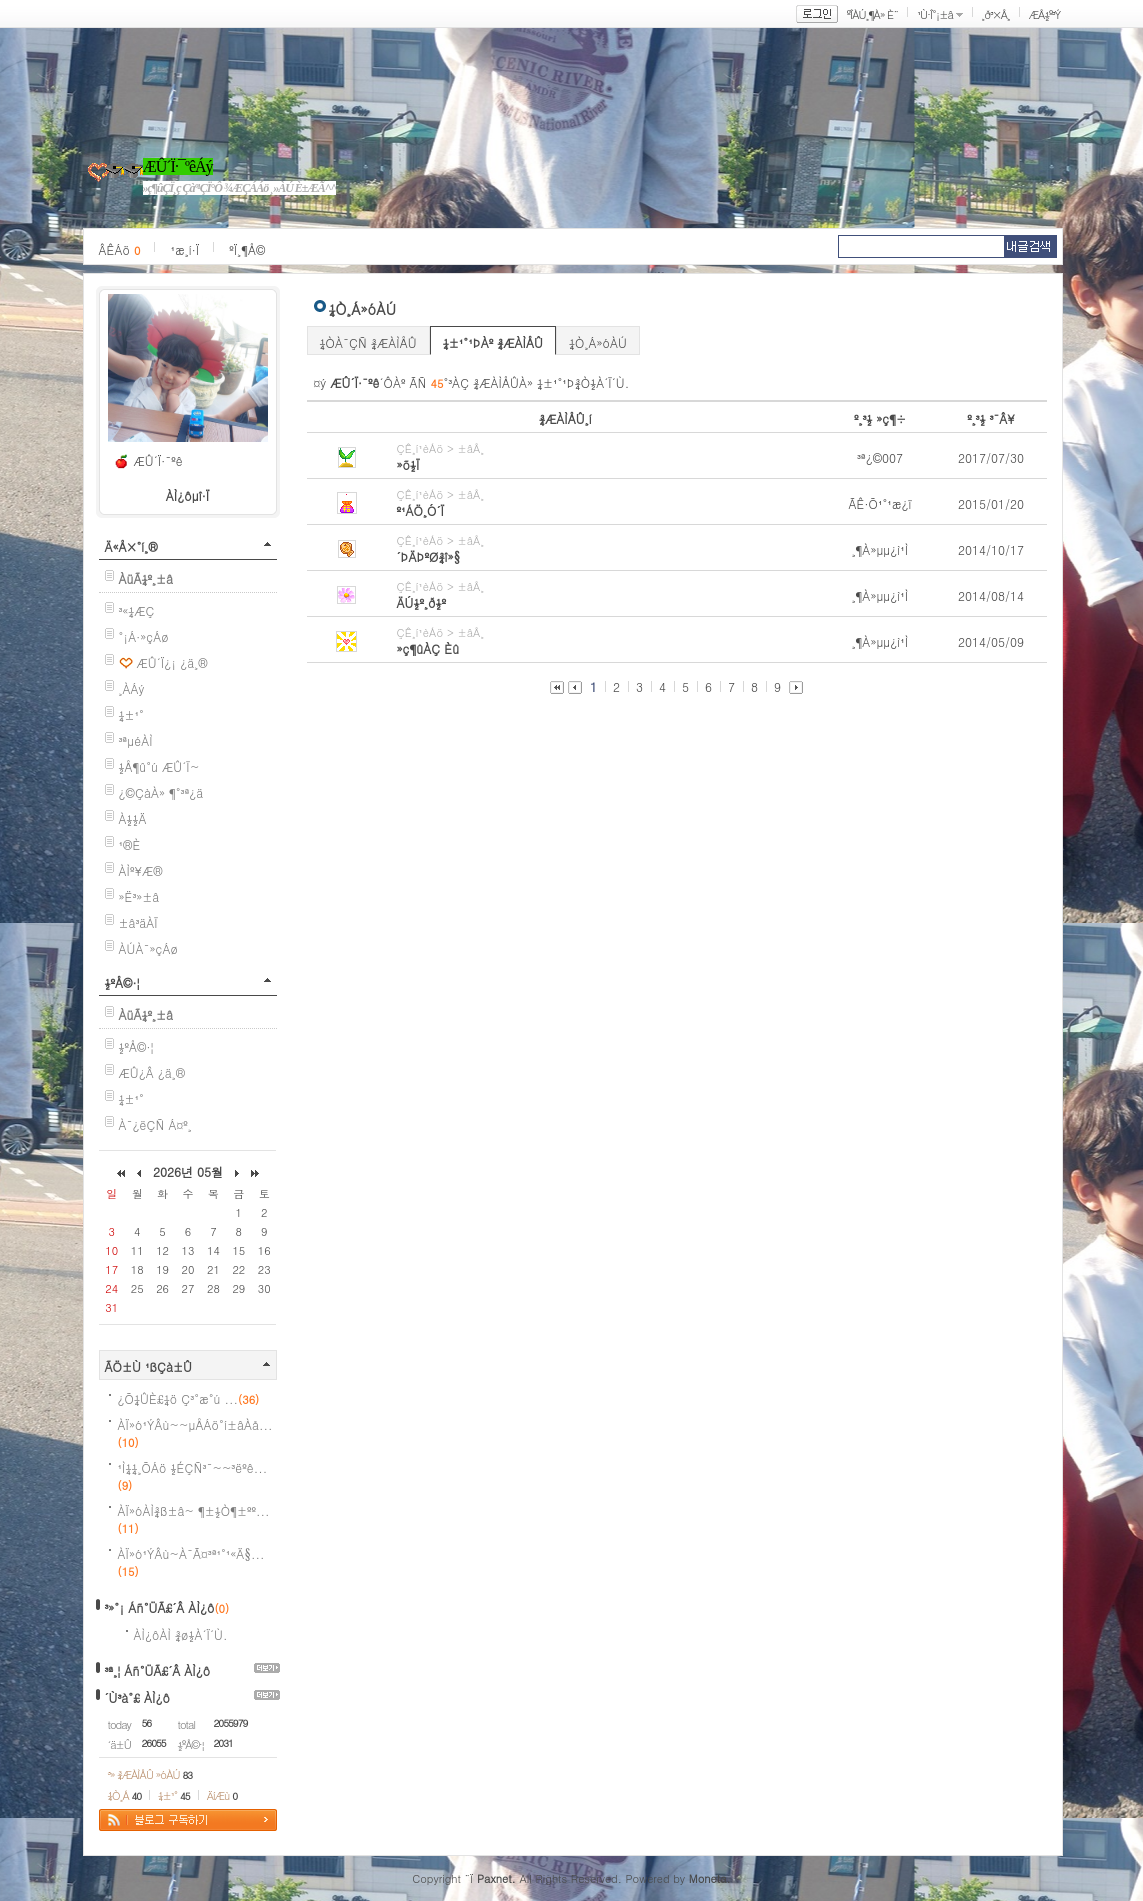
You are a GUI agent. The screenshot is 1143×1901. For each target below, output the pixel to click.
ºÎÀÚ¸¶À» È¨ (872, 14)
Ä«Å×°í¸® (131, 546)
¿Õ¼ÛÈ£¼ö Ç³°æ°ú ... (189, 1398)
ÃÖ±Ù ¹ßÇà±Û (149, 1366)
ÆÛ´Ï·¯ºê (158, 460)
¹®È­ (130, 844)
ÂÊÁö (120, 249)
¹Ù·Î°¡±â (935, 14)
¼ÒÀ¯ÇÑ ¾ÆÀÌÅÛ (368, 342)
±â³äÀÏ (138, 922)
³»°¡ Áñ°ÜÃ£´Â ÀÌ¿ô (160, 1607)
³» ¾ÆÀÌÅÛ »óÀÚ (150, 1774)
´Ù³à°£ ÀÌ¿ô (137, 1697)
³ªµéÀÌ (136, 740)
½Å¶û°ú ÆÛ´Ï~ (159, 766)
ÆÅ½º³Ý (1045, 14)
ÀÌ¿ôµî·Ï (188, 495)
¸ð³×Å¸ (996, 14)
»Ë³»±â (139, 896)
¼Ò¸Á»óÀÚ (598, 342)
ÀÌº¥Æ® (141, 870)
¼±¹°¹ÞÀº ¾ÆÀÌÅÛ (493, 342)
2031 (223, 1743)
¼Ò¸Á (125, 1795)
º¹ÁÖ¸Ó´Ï (421, 510)
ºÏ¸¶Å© (247, 249)
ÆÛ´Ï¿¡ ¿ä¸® (172, 662)
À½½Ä (133, 818)
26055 (154, 1743)
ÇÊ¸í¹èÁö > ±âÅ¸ (441, 448)
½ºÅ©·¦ (122, 982)
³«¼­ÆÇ (137, 610)
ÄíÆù (222, 1795)
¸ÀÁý (132, 688)
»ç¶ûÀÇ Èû (428, 648)
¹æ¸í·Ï (184, 249)
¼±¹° (131, 714)
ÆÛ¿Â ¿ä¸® (152, 1072)
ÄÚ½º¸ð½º (422, 602)
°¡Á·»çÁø (144, 636)
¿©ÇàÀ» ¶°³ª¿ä (161, 792)
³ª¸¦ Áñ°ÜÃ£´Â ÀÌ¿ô (158, 1670)
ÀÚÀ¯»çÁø (149, 948)
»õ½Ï (408, 464)
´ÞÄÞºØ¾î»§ (429, 556)
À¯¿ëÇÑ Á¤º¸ (155, 1124)
